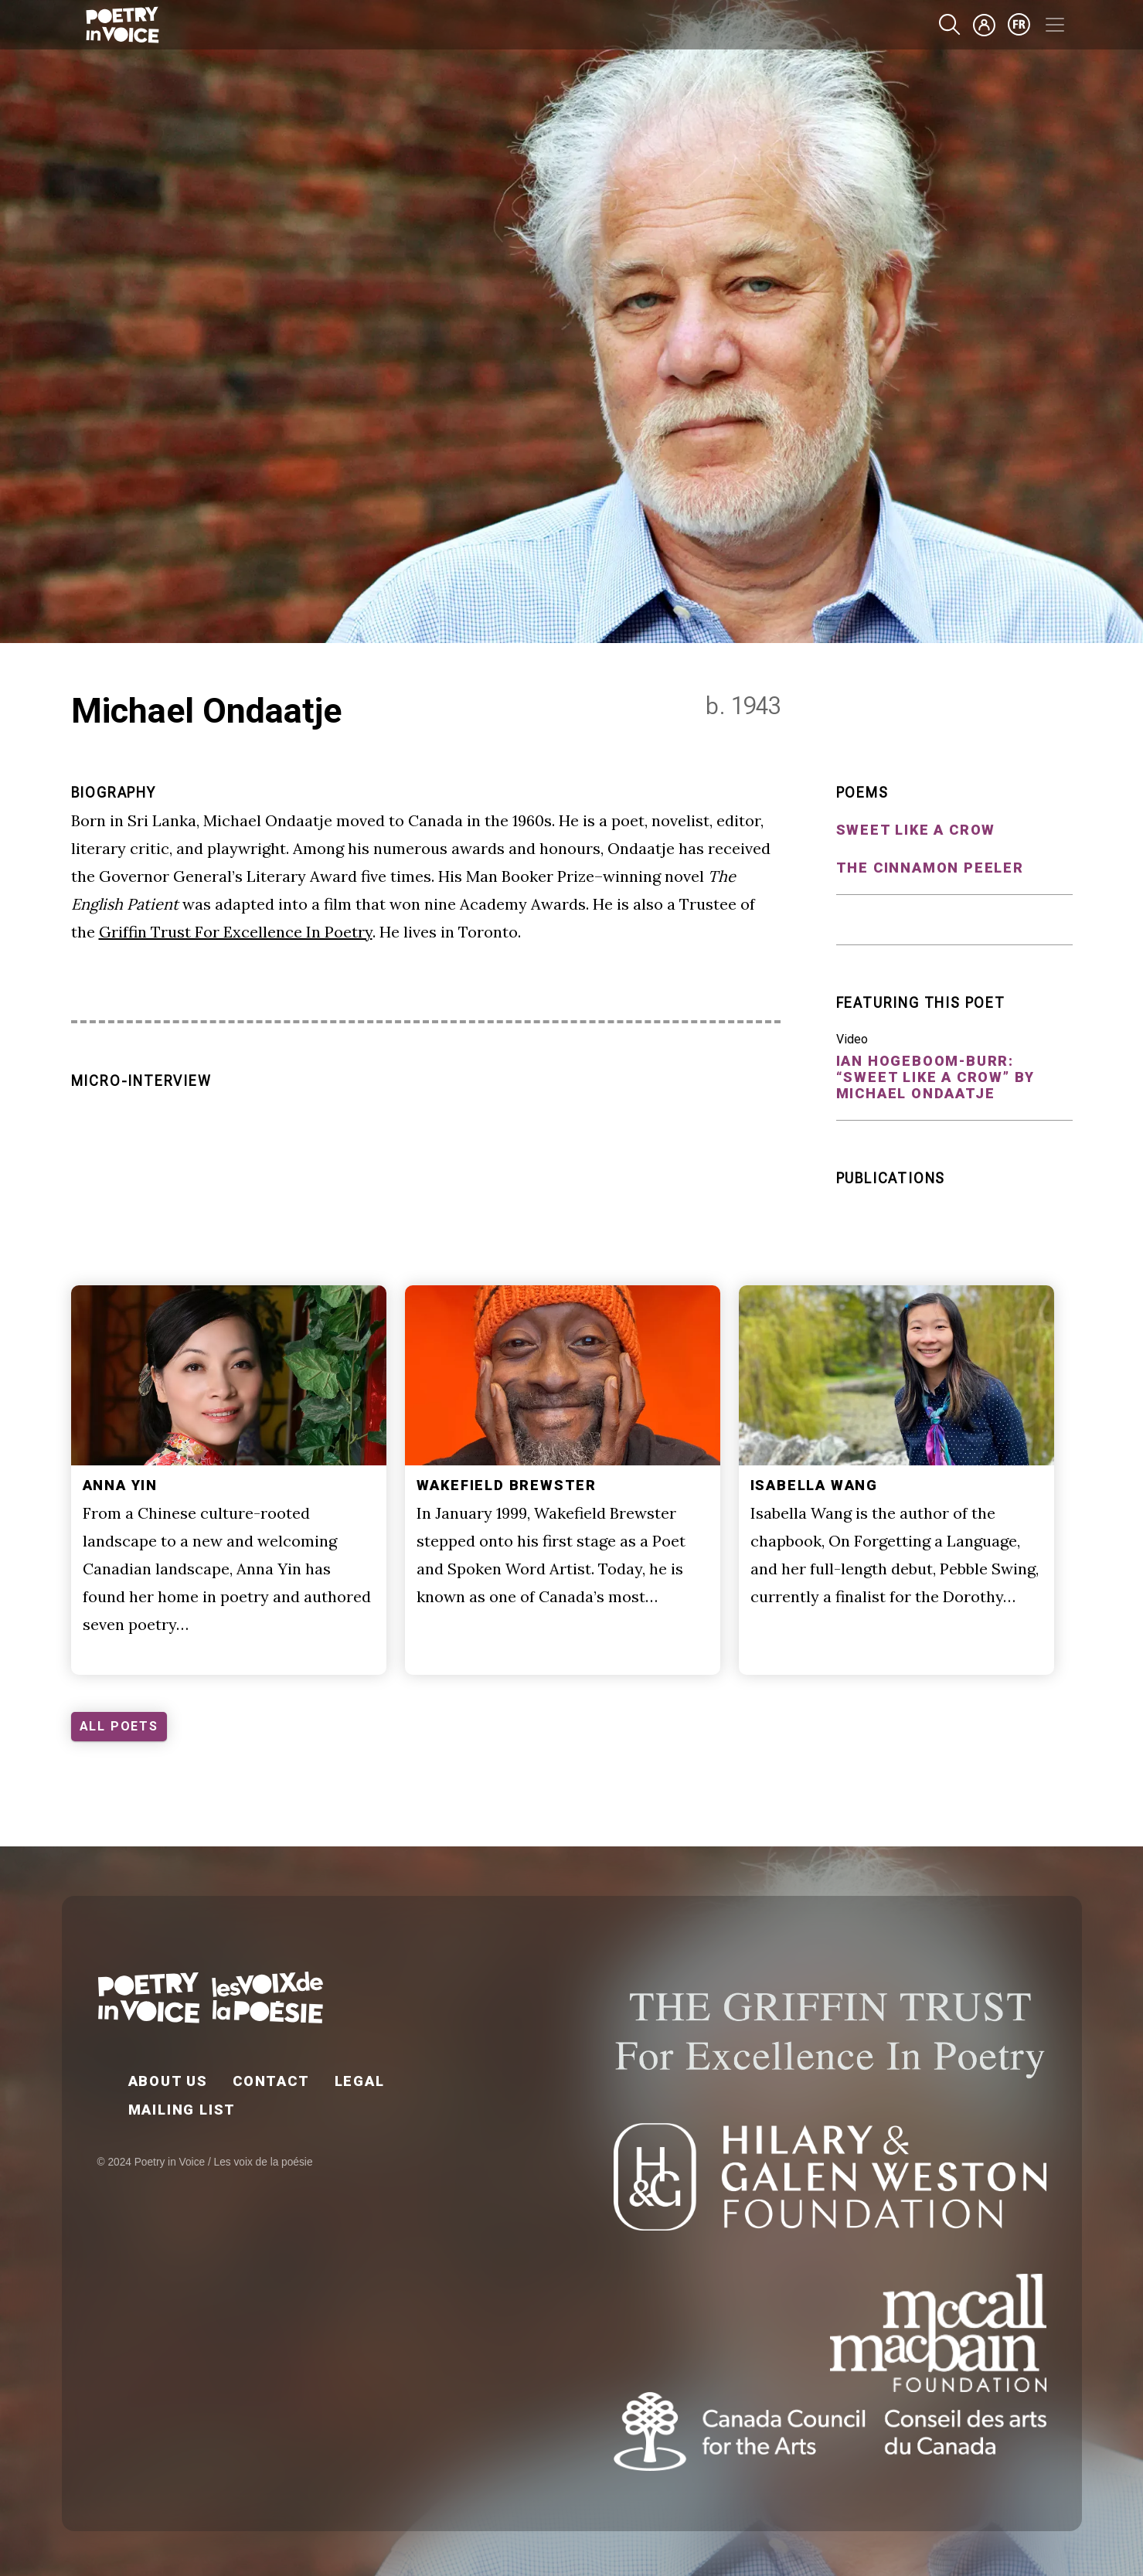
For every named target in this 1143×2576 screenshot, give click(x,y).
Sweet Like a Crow (916, 830)
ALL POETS (119, 1726)
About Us (168, 2081)
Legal (360, 2081)
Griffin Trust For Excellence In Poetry (235, 931)
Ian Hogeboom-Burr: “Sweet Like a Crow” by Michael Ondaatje (936, 1077)
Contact (271, 2081)
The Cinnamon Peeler (930, 867)
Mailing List (182, 2109)
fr (1019, 24)
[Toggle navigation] (1055, 24)
